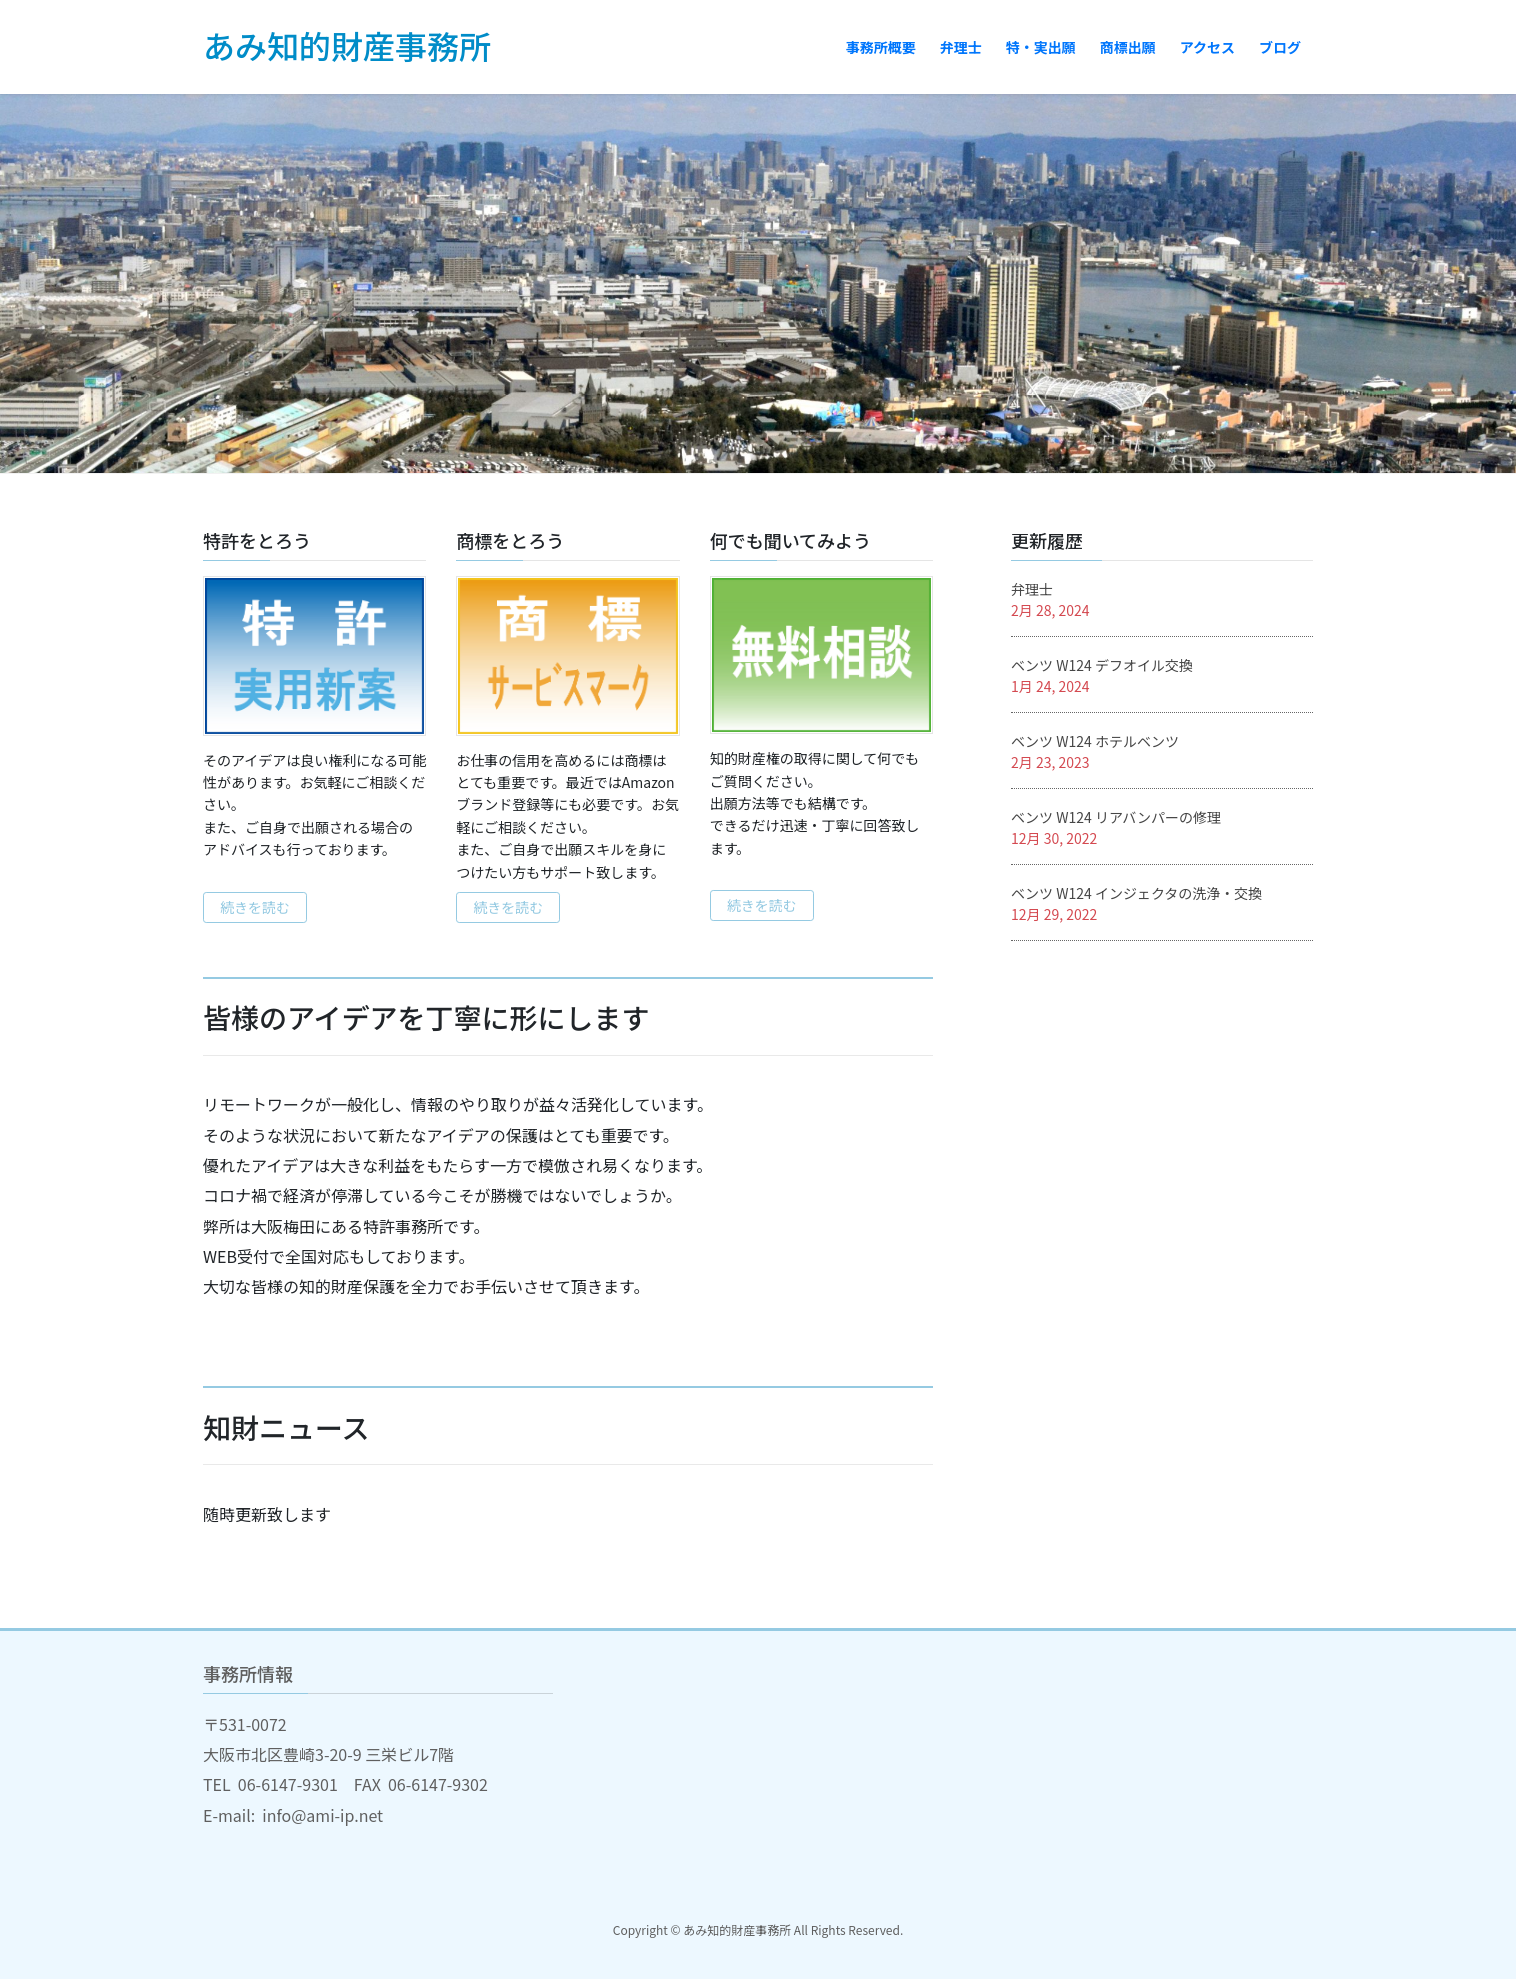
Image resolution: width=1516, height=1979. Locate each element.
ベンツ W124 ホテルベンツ (1095, 741)
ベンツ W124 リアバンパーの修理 (1116, 817)
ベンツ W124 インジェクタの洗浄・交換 (1136, 893)
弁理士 (1032, 589)
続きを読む (255, 907)
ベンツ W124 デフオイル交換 (1102, 665)
